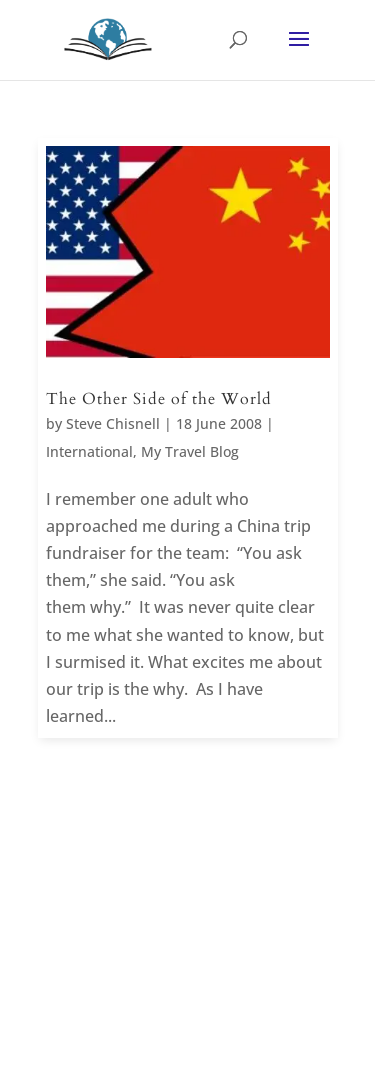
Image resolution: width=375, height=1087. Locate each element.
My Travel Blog (190, 451)
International (89, 451)
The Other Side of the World (159, 399)
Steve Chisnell (113, 423)
